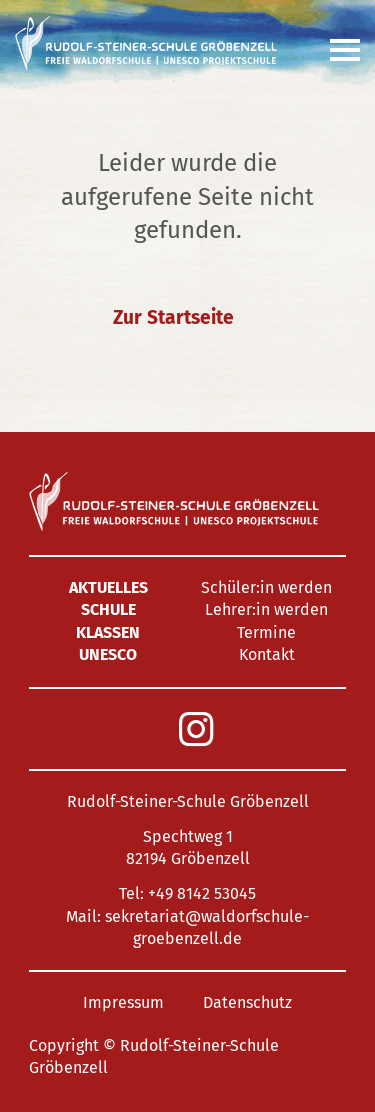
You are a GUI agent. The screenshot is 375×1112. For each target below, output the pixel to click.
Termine (266, 632)
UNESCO (108, 654)
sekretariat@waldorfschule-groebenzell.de (207, 927)
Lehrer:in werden (266, 609)
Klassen (108, 632)
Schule (108, 609)
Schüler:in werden (266, 587)
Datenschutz (247, 1002)
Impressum (123, 1002)
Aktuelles (108, 587)
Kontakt (267, 654)
